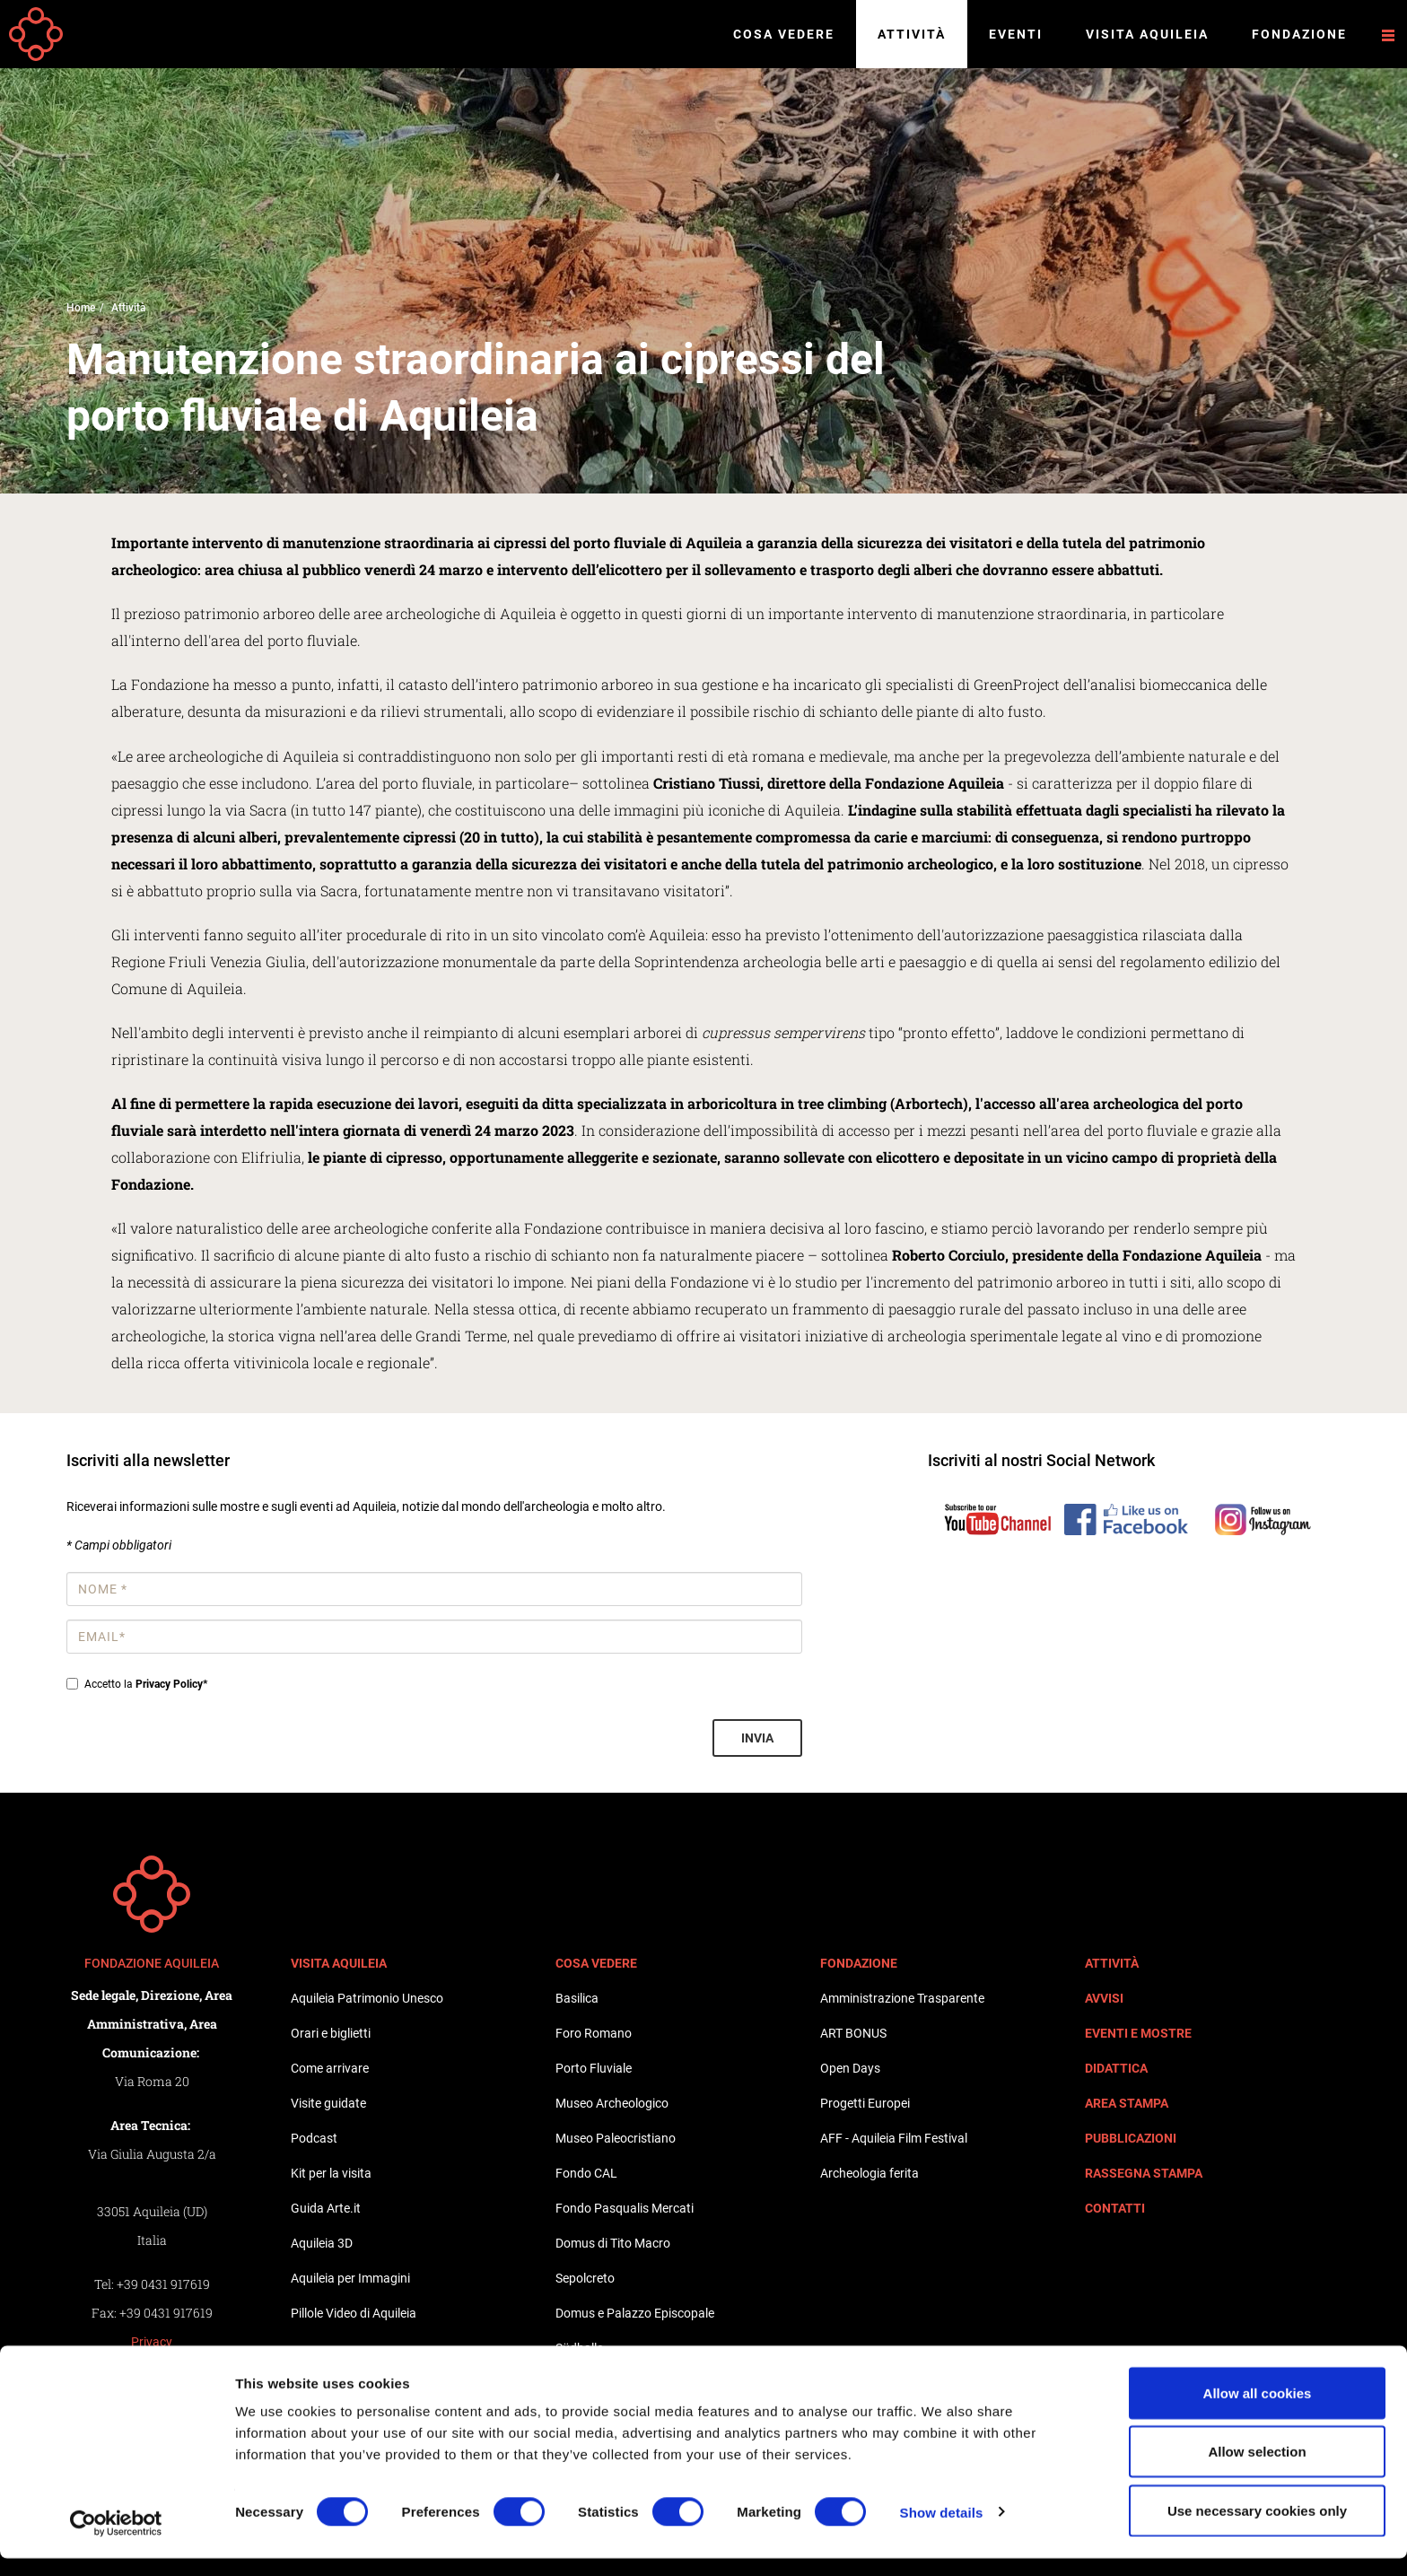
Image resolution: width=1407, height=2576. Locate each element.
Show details (941, 2529)
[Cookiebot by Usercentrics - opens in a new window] (116, 2541)
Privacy (151, 2342)
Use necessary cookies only (1257, 2528)
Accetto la (136, 1684)
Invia (757, 1738)
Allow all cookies (1257, 2410)
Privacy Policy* (171, 1684)
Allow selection (1257, 2469)
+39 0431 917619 (163, 2283)
